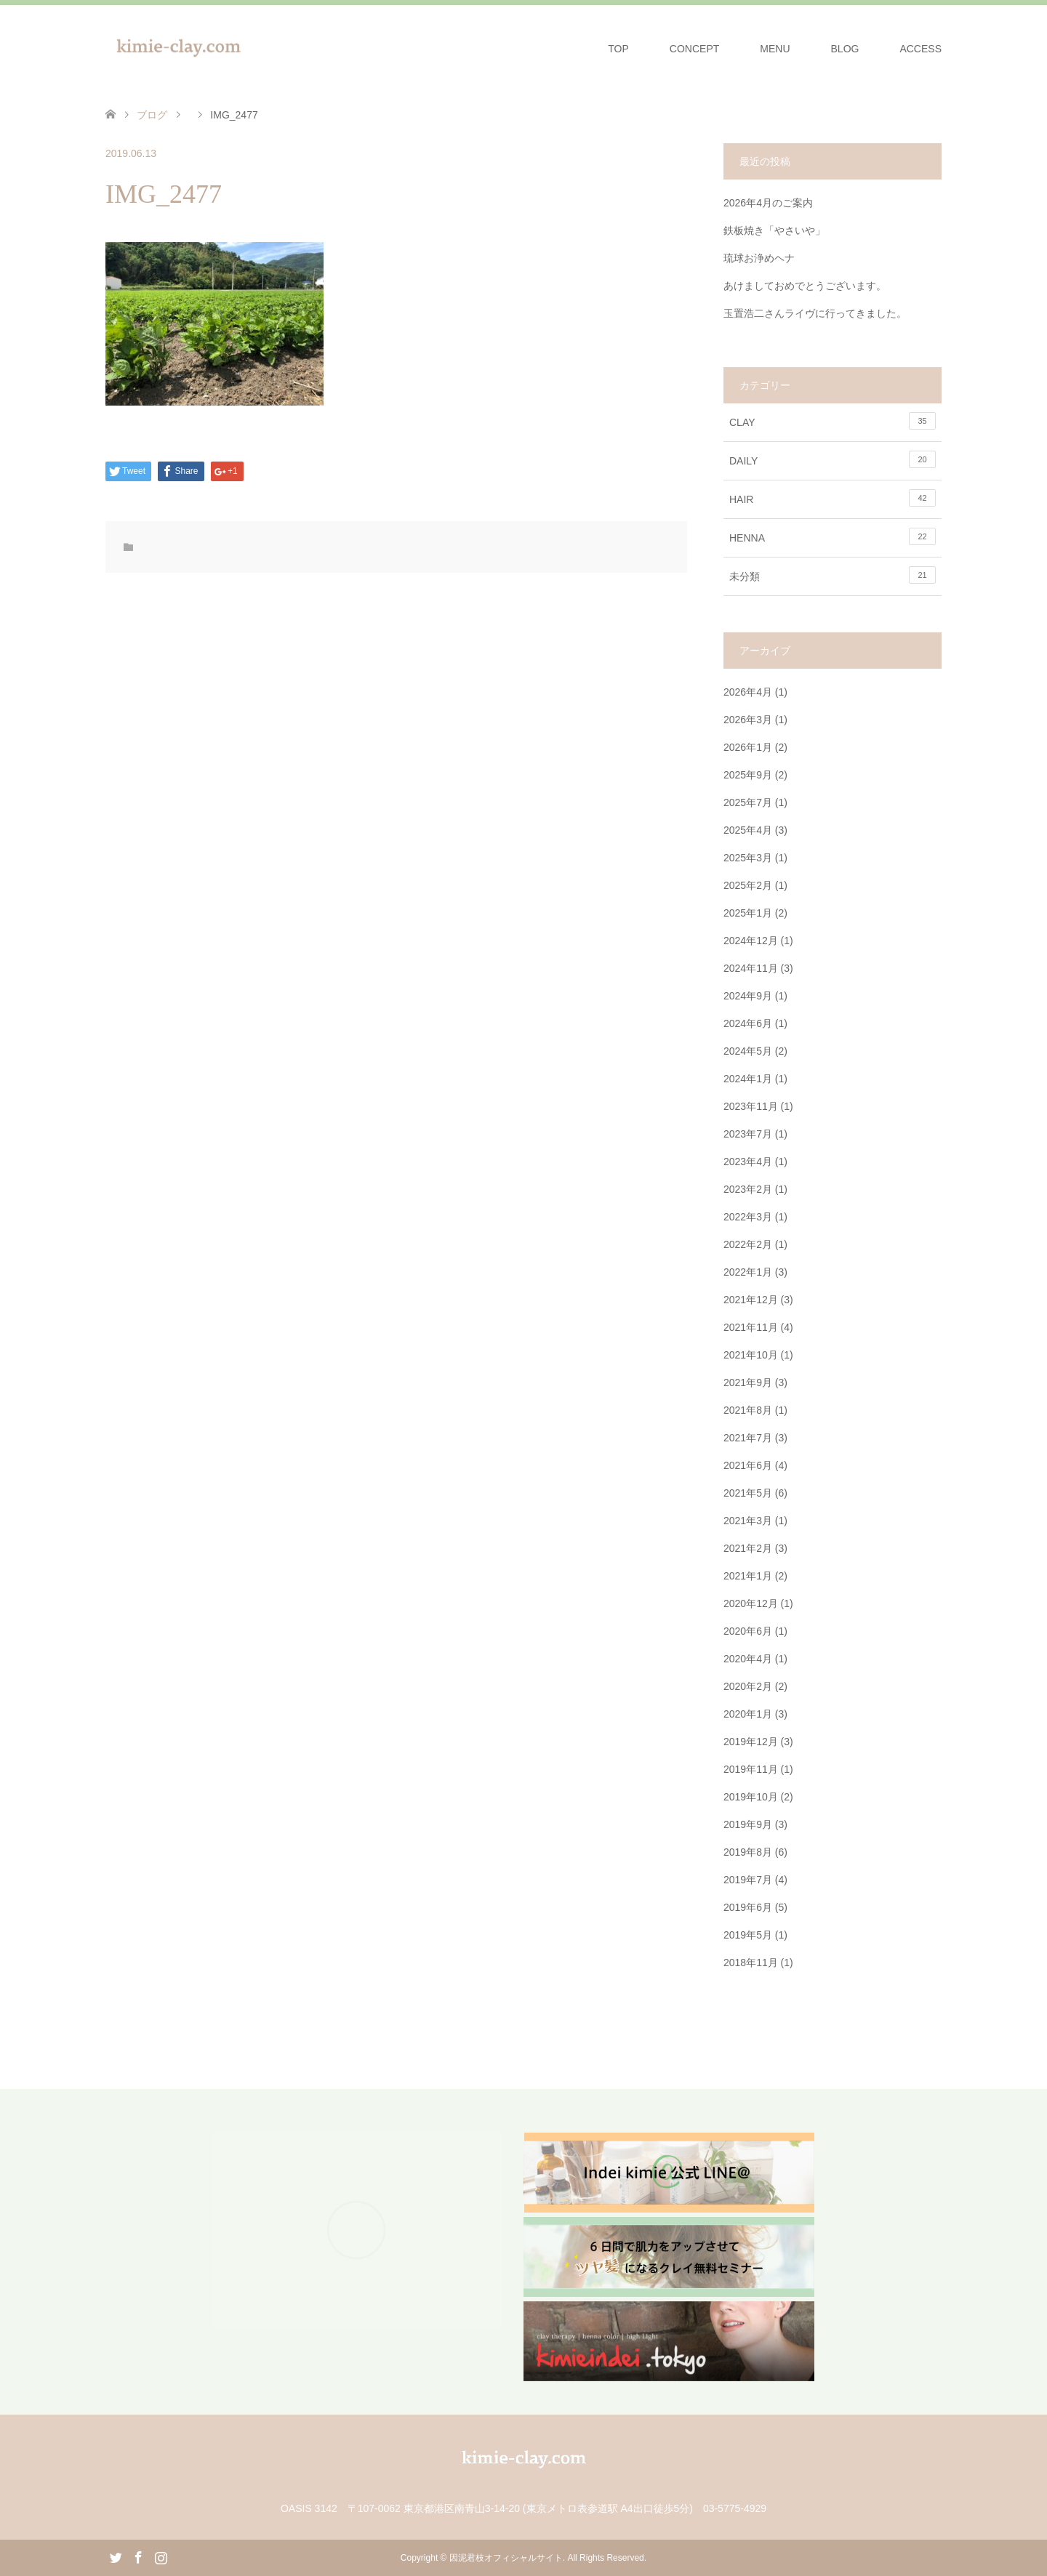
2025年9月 (747, 775)
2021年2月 (747, 1548)
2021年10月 (750, 1355)
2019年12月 (750, 1741)
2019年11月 (750, 1769)
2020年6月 (747, 1631)
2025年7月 (747, 802)
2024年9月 (747, 996)
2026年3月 (747, 719)
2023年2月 (747, 1189)
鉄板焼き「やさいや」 (774, 230)
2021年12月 (750, 1299)
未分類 (832, 575)
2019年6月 (747, 1907)
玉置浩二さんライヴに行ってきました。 (815, 313)
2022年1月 (747, 1272)
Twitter (115, 2556)
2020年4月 (747, 1659)
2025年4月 (747, 830)
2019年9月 (747, 1824)
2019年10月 (750, 1797)
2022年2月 (747, 1244)
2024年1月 (747, 1078)
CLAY (832, 421)
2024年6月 (747, 1023)
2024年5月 (747, 1051)
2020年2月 (747, 1686)
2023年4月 (747, 1161)
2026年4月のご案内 (768, 203)
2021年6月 (747, 1465)
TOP (618, 49)
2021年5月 (747, 1493)
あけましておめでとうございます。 (804, 285)
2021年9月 (747, 1382)
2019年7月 (747, 1879)
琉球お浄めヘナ (764, 258)
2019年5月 (747, 1935)
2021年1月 (747, 1576)
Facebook (138, 2556)
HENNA (832, 536)
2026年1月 (747, 747)
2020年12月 (750, 1603)
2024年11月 (750, 968)
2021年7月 (747, 1438)
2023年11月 (750, 1106)
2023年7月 (747, 1134)
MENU (775, 49)
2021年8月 (747, 1410)
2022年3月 (747, 1217)
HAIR (832, 498)
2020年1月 (747, 1714)
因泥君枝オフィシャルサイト (506, 2558)
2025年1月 (747, 913)
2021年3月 (747, 1520)
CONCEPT (694, 49)
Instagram (160, 2556)
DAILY (832, 459)
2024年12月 (750, 940)
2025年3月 (747, 858)
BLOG (845, 49)
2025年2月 (747, 885)
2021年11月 (750, 1327)
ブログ (152, 115)
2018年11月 (750, 1962)
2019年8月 (747, 1852)
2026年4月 (747, 692)
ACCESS (920, 49)
